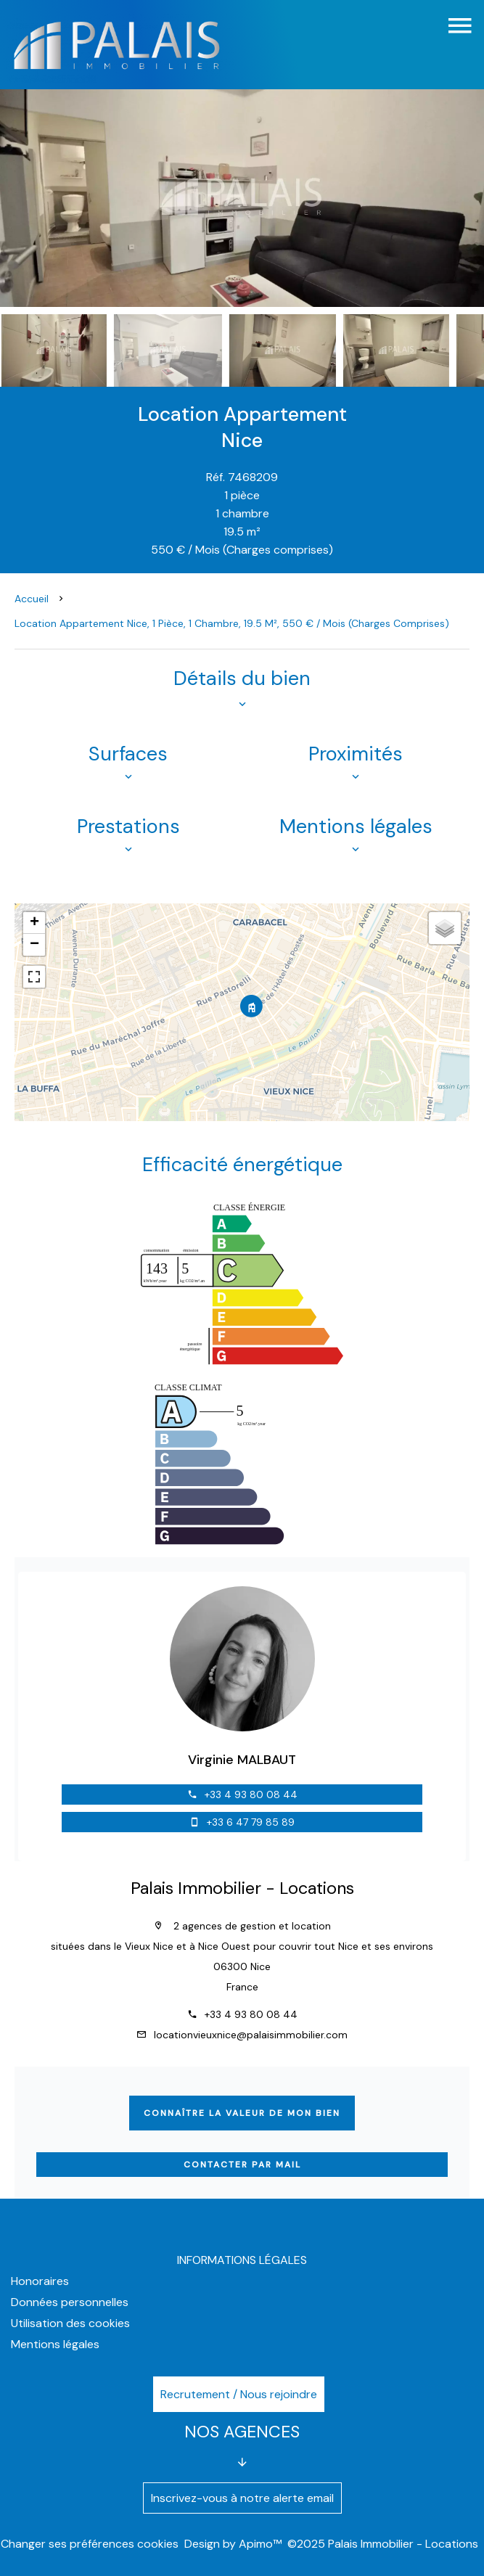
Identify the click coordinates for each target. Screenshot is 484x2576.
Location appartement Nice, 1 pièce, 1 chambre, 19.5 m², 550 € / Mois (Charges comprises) (232, 623)
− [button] (34, 945)
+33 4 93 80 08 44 (251, 1794)
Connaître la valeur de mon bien (242, 2113)
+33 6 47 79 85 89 (251, 1822)
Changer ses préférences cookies (90, 2543)
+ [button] (34, 923)
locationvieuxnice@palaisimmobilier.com (251, 2034)
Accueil (32, 598)
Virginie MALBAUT (242, 1759)
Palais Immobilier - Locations (242, 1888)
